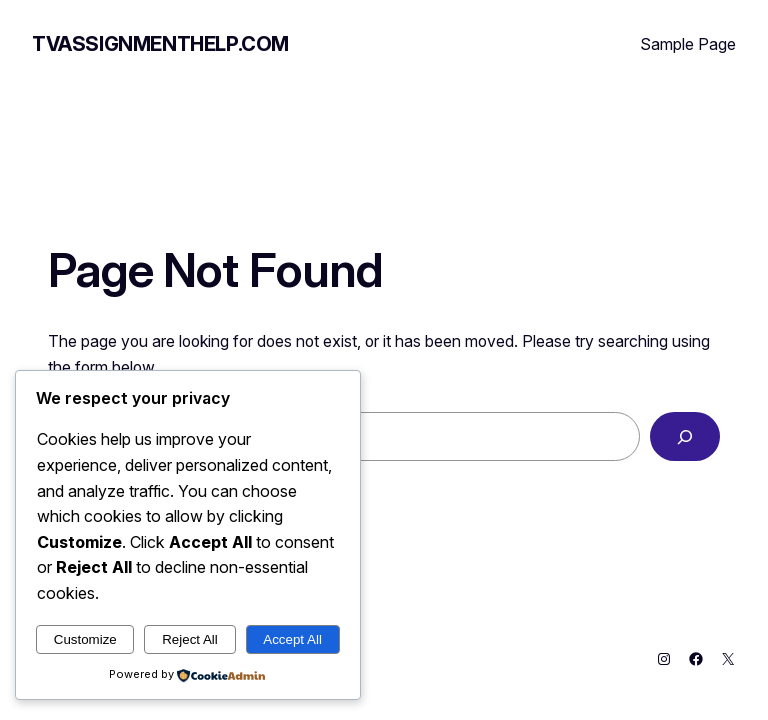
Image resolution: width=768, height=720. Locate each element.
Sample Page (688, 44)
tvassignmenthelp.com (160, 44)
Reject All (190, 639)
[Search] (685, 436)
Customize (85, 639)
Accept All (292, 639)
